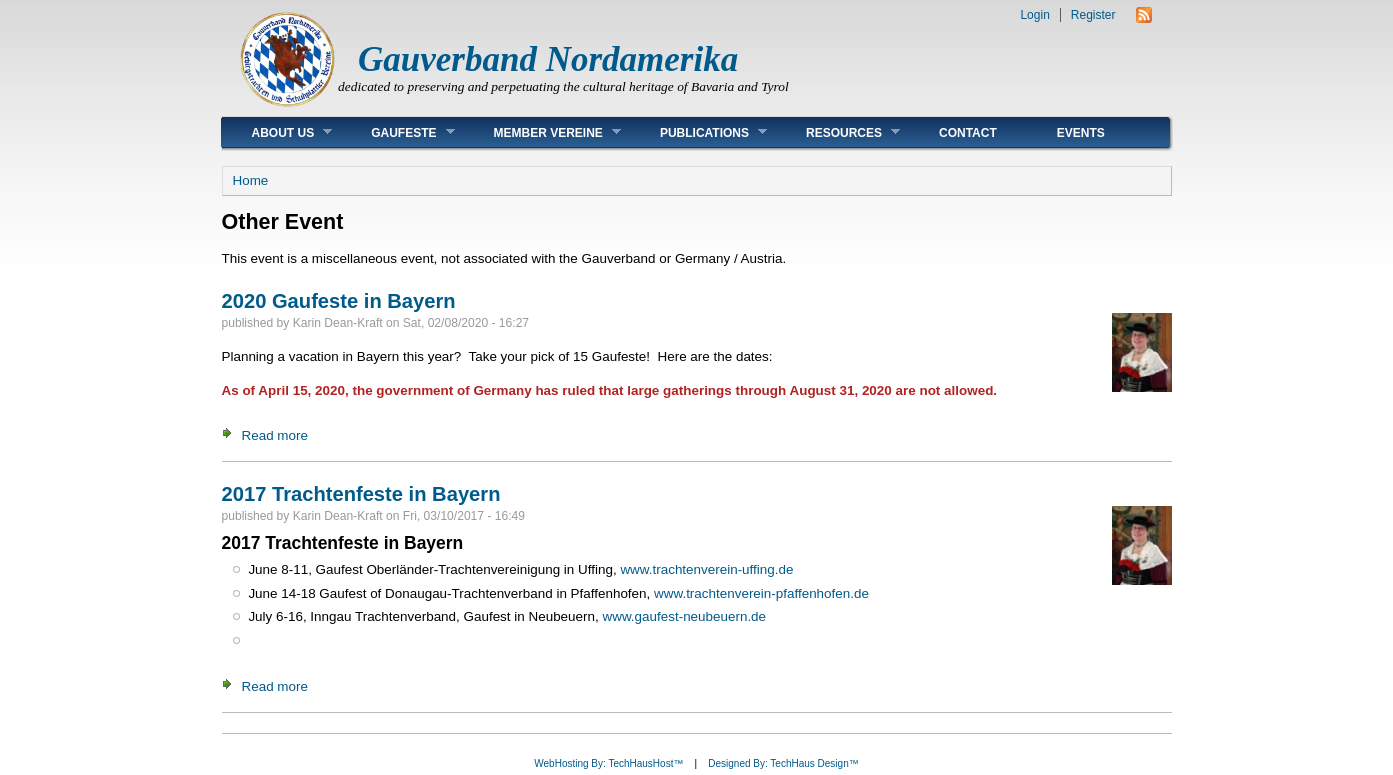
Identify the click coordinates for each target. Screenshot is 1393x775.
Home (251, 180)
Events (1081, 133)
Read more (275, 435)
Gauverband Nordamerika (548, 59)
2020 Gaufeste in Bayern (339, 301)
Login (1034, 15)
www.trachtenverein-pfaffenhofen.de (761, 593)
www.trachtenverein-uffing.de (706, 569)
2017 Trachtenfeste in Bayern (361, 494)
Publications (698, 132)
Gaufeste (397, 132)
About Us (277, 132)
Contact (968, 133)
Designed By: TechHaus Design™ (783, 763)
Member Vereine (542, 132)
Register (1093, 15)
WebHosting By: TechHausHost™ (608, 763)
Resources (838, 132)
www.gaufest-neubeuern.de (684, 616)
